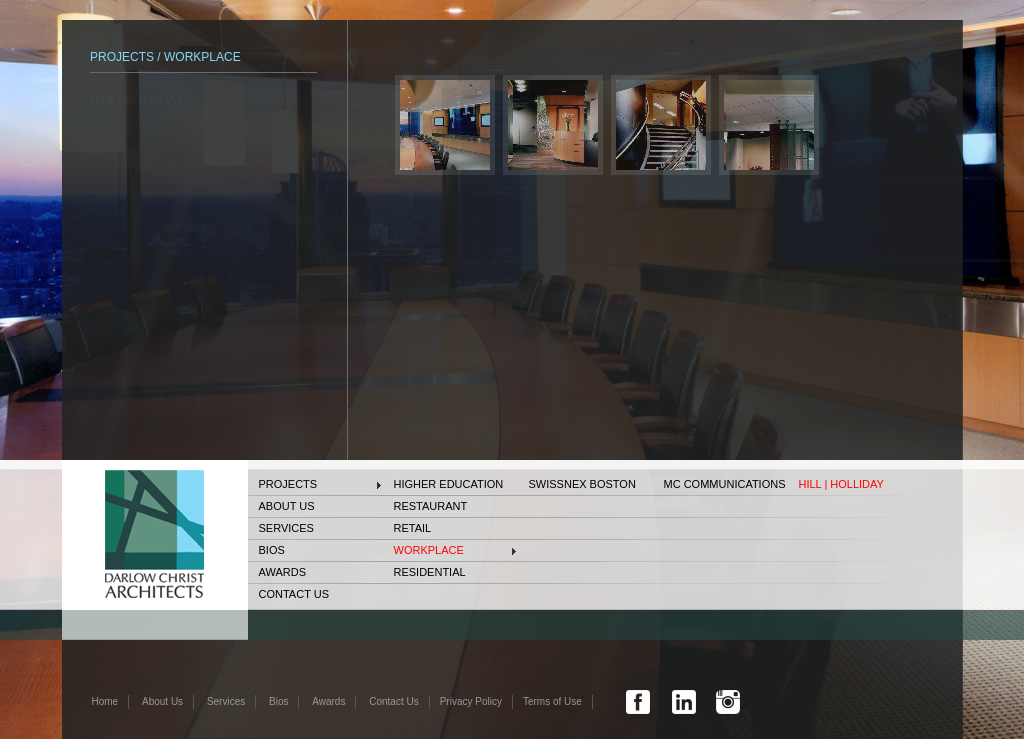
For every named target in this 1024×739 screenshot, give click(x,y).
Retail (413, 528)
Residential (430, 572)
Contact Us (294, 594)
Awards (282, 572)
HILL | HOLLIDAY (841, 484)
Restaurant (431, 506)
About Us (287, 506)
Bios (272, 550)
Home (105, 701)
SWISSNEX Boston (582, 484)
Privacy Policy (471, 701)
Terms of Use (552, 701)
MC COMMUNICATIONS (725, 484)
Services (286, 528)
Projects (288, 484)
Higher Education (449, 484)
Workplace (429, 550)
